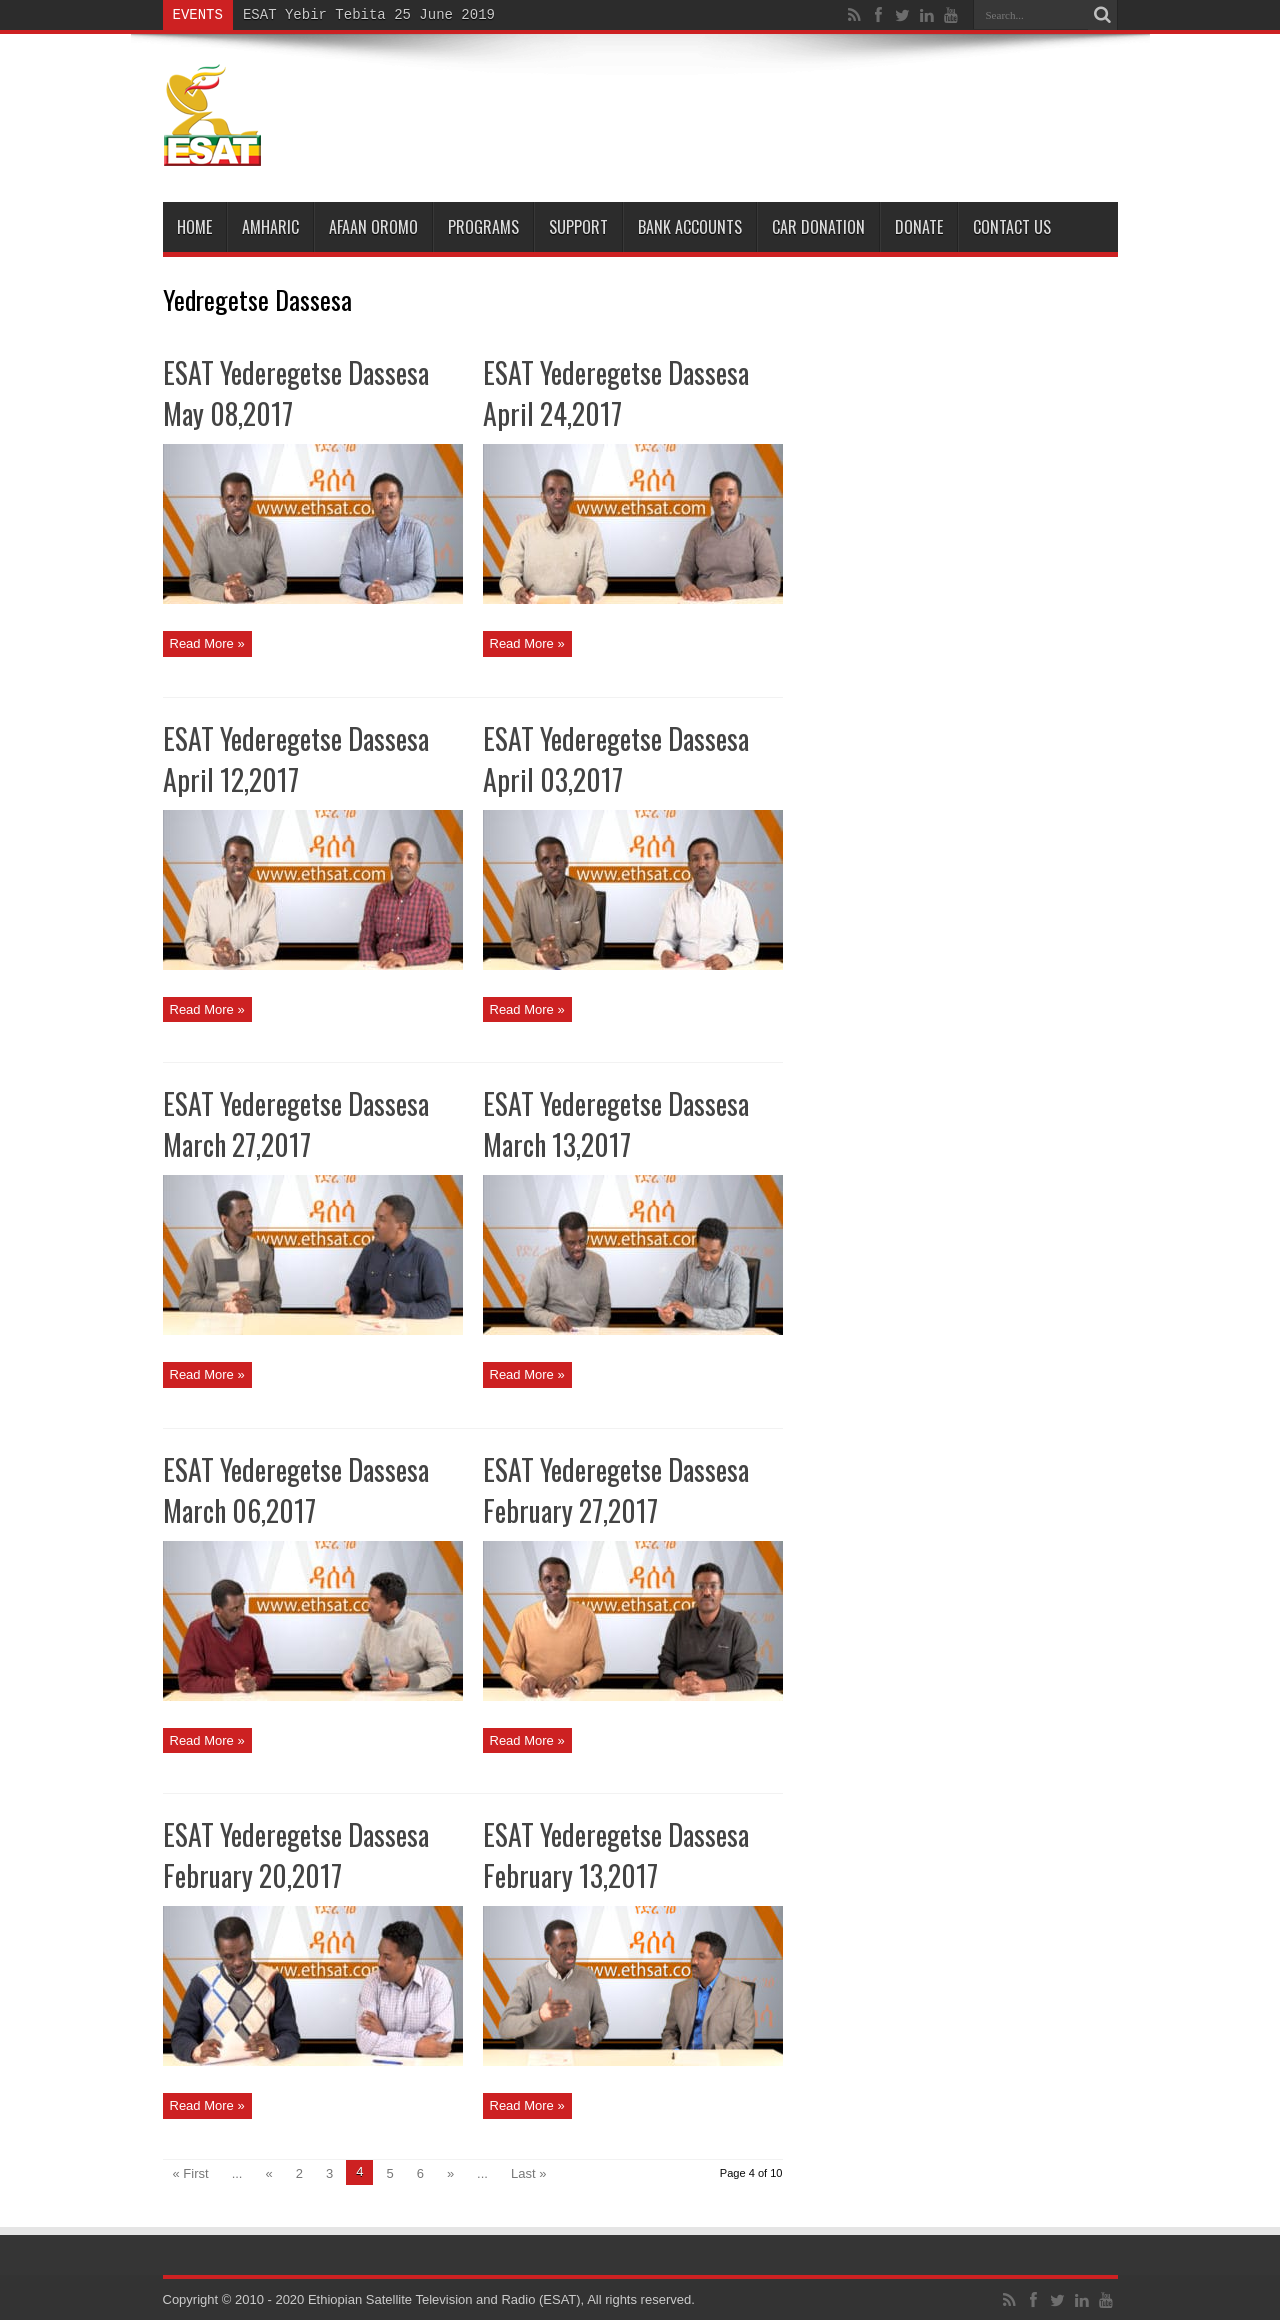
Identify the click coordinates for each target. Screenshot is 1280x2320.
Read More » (207, 643)
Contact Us (1012, 227)
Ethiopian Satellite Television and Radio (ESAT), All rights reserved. (501, 2299)
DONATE (919, 227)
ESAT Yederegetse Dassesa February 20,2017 (296, 1855)
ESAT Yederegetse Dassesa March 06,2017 (296, 1490)
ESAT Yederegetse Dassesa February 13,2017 (616, 1855)
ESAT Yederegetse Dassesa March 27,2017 (296, 1124)
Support (578, 227)
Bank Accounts (690, 227)
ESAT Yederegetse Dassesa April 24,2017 (616, 393)
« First (191, 2173)
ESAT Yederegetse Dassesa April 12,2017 (296, 759)
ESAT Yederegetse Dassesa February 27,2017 (616, 1490)
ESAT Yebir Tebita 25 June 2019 (369, 14)
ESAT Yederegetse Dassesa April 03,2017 (616, 759)
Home (194, 227)
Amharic (270, 227)
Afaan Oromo (373, 227)
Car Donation (818, 227)
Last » (528, 2173)
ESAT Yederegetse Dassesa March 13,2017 (616, 1124)
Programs (483, 227)
